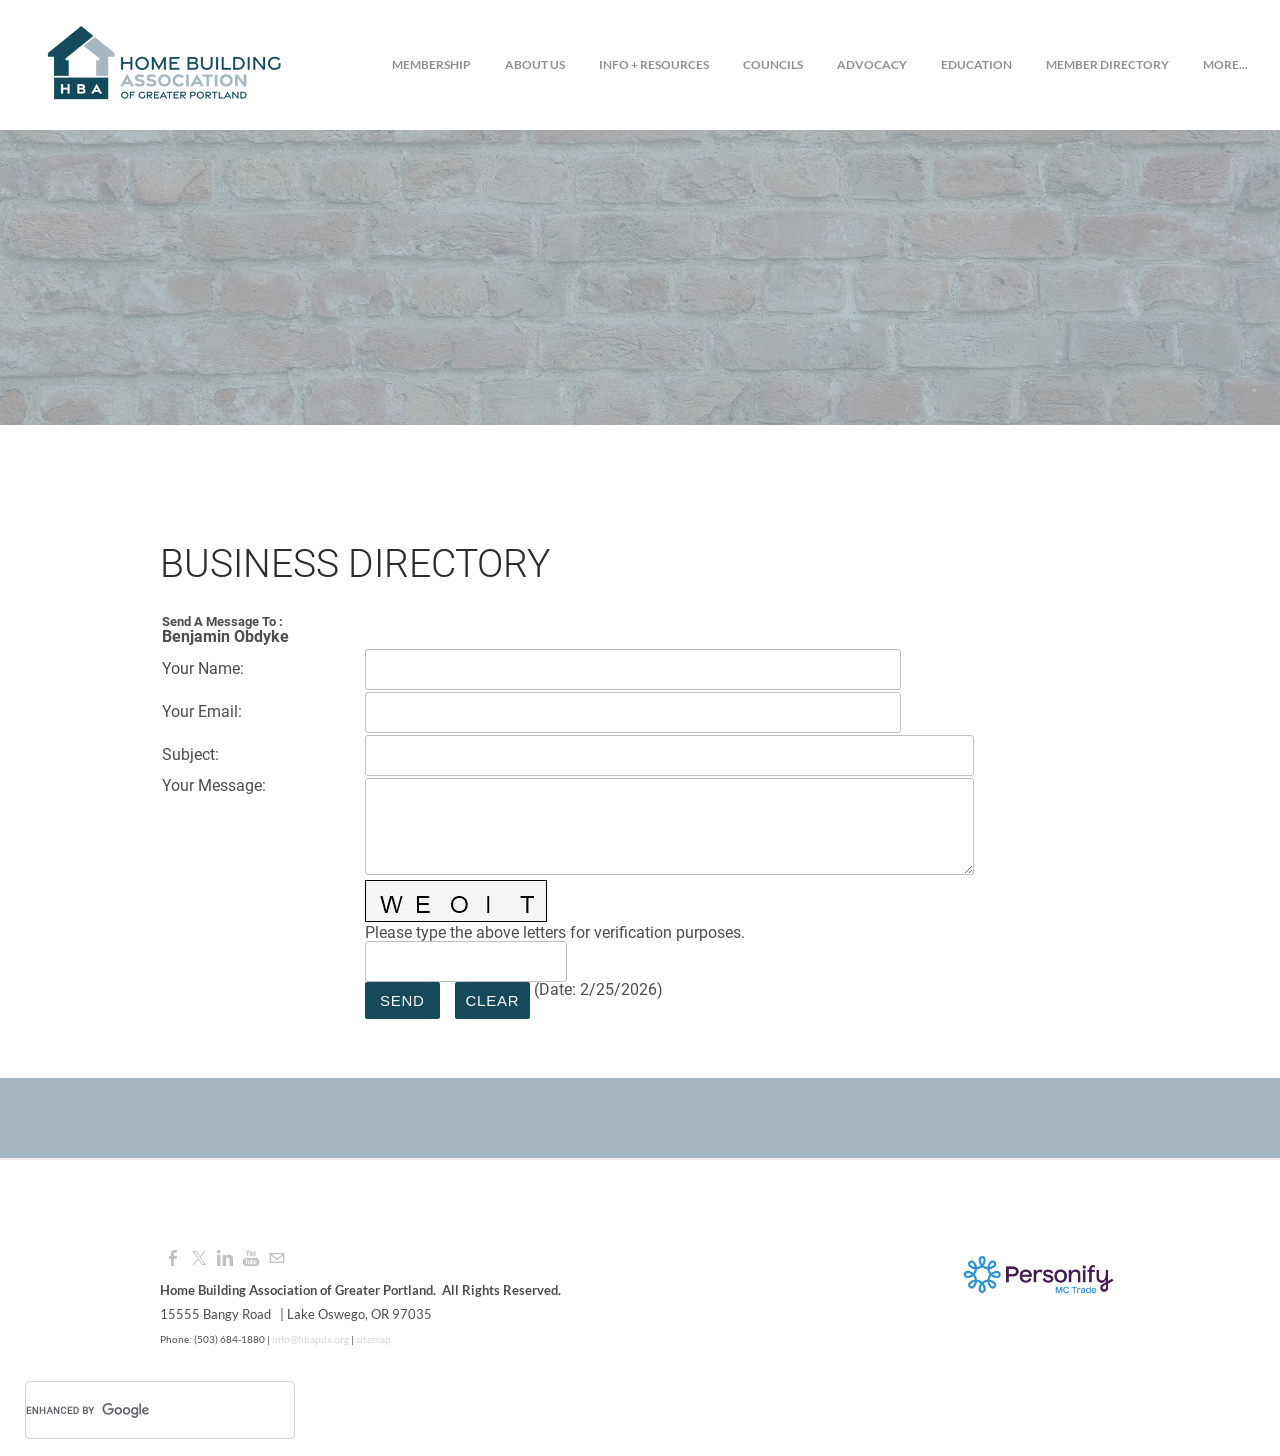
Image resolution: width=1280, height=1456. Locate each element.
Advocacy (872, 64)
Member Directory (1107, 64)
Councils (773, 64)
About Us (535, 64)
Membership (431, 64)
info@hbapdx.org (309, 1339)
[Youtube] (251, 1258)
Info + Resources (654, 64)
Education (976, 64)
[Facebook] (173, 1258)
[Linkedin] (225, 1258)
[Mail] (277, 1258)
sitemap (373, 1339)
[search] (134, 1410)
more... (1225, 64)
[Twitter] (199, 1258)
